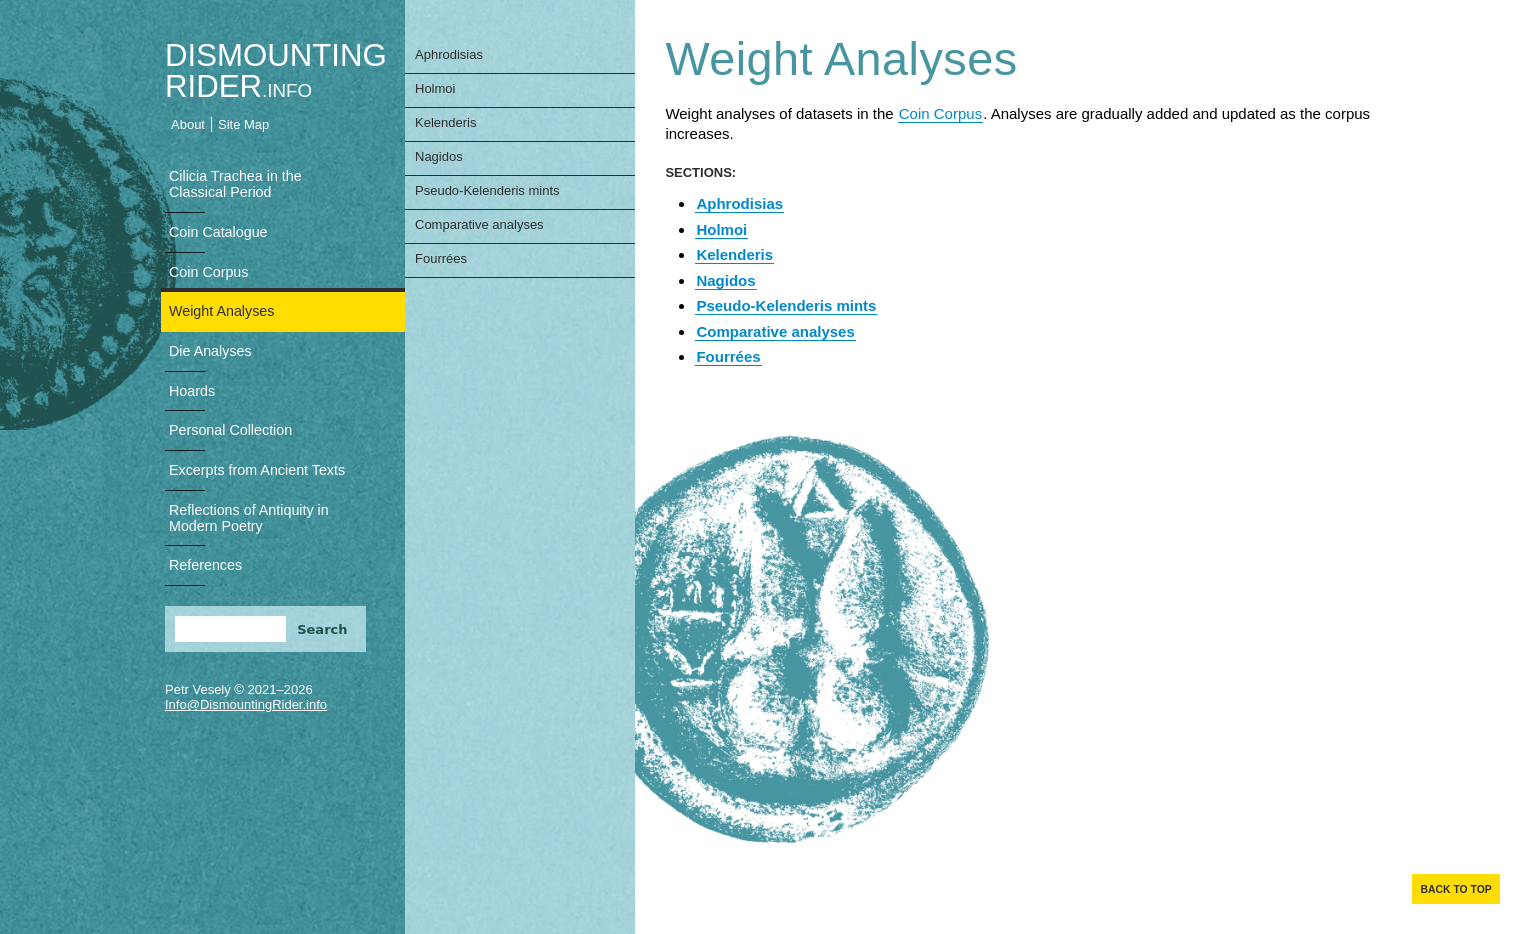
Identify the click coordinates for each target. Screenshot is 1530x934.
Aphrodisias (449, 54)
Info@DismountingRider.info (246, 704)
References (205, 565)
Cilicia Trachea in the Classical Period (235, 184)
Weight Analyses (221, 311)
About (188, 124)
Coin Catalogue (218, 232)
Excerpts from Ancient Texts (257, 470)
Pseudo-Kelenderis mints (487, 190)
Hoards (192, 391)
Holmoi (435, 88)
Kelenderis (445, 122)
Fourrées (441, 258)
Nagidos (439, 156)
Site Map (243, 124)
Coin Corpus (208, 272)
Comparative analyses (479, 224)
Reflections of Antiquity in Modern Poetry (249, 518)
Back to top (1455, 889)
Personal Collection (230, 430)
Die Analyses (210, 351)
